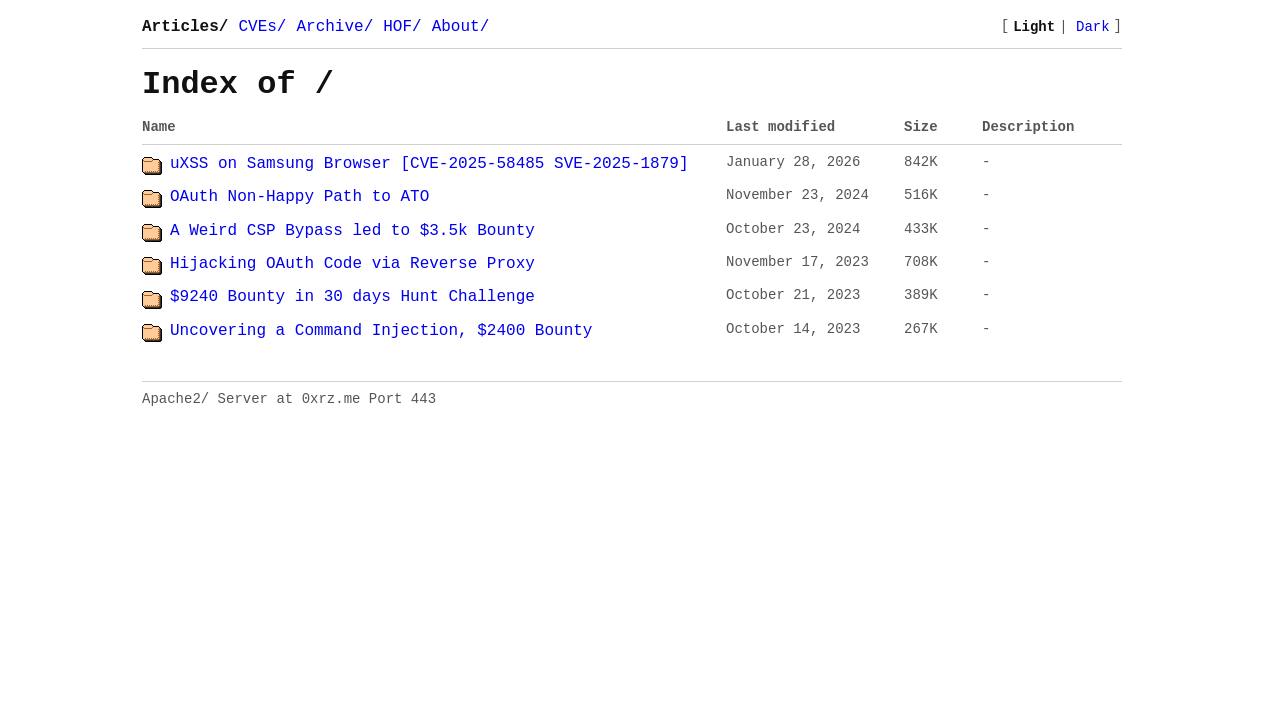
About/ (461, 27)
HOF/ (402, 27)
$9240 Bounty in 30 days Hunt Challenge (352, 297)
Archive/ (334, 27)
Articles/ (185, 27)
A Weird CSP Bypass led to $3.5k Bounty (352, 231)
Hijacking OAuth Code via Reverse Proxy (352, 264)
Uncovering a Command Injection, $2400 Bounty (381, 331)
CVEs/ (262, 27)
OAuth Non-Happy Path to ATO (299, 197)
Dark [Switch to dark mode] (1093, 27)
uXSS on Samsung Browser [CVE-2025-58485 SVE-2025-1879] (429, 164)
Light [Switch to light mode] (1034, 27)
